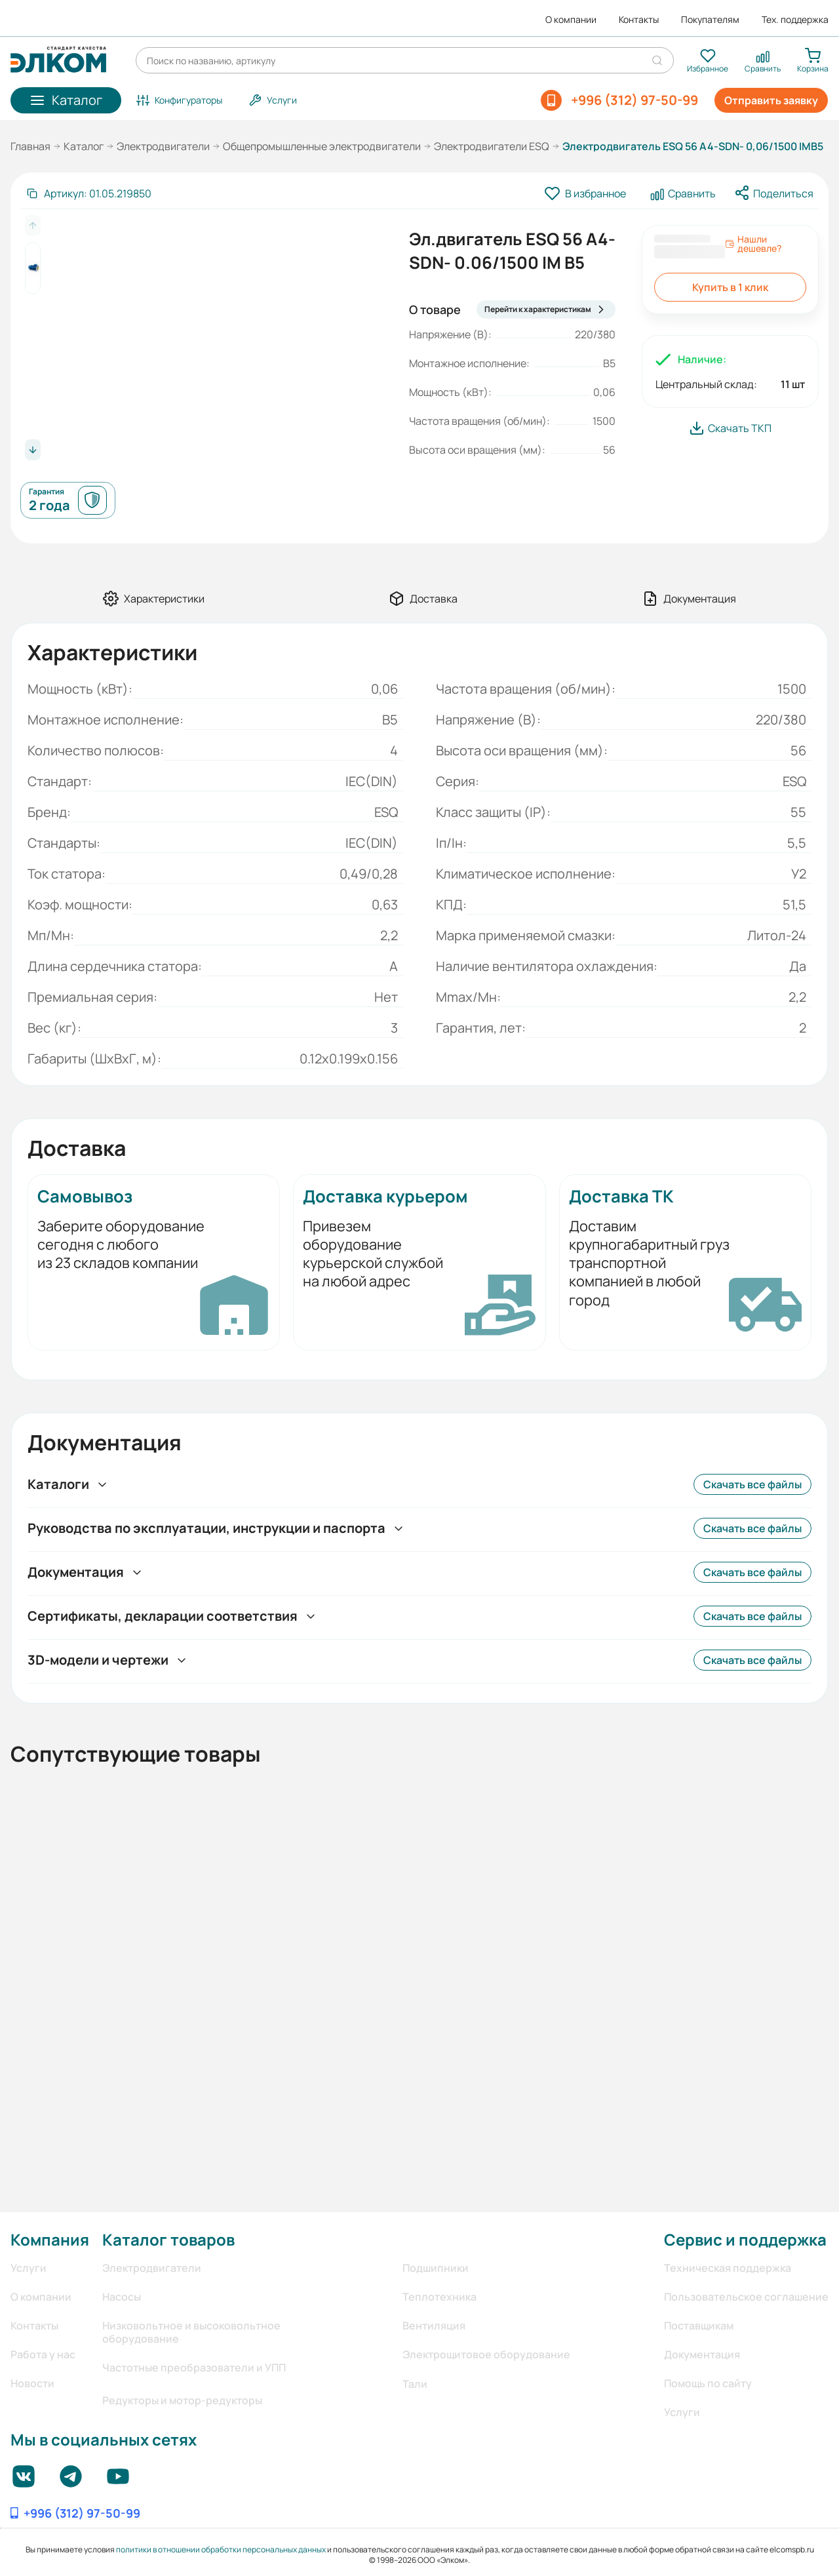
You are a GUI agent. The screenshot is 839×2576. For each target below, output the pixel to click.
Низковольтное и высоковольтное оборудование (191, 2332)
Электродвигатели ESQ (491, 146)
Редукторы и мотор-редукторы (182, 2400)
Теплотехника (439, 2296)
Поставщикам (698, 2325)
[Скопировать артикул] (88, 193)
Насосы (121, 2296)
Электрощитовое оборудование (486, 2354)
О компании (570, 19)
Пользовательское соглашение (746, 2296)
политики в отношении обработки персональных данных (221, 2549)
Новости (32, 2383)
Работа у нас (42, 2354)
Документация (702, 2354)
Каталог (84, 146)
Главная (30, 146)
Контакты (639, 19)
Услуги (28, 2267)
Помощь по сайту (708, 2383)
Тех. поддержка (795, 19)
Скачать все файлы (752, 1484)
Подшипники (435, 2267)
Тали (414, 2383)
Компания (49, 2239)
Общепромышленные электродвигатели (322, 146)
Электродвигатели (163, 146)
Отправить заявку (771, 100)
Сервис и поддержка (745, 2239)
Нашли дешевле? (753, 244)
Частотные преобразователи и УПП (194, 2367)
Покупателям (710, 19)
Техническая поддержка (727, 2267)
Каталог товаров (168, 2239)
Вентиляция (433, 2325)
